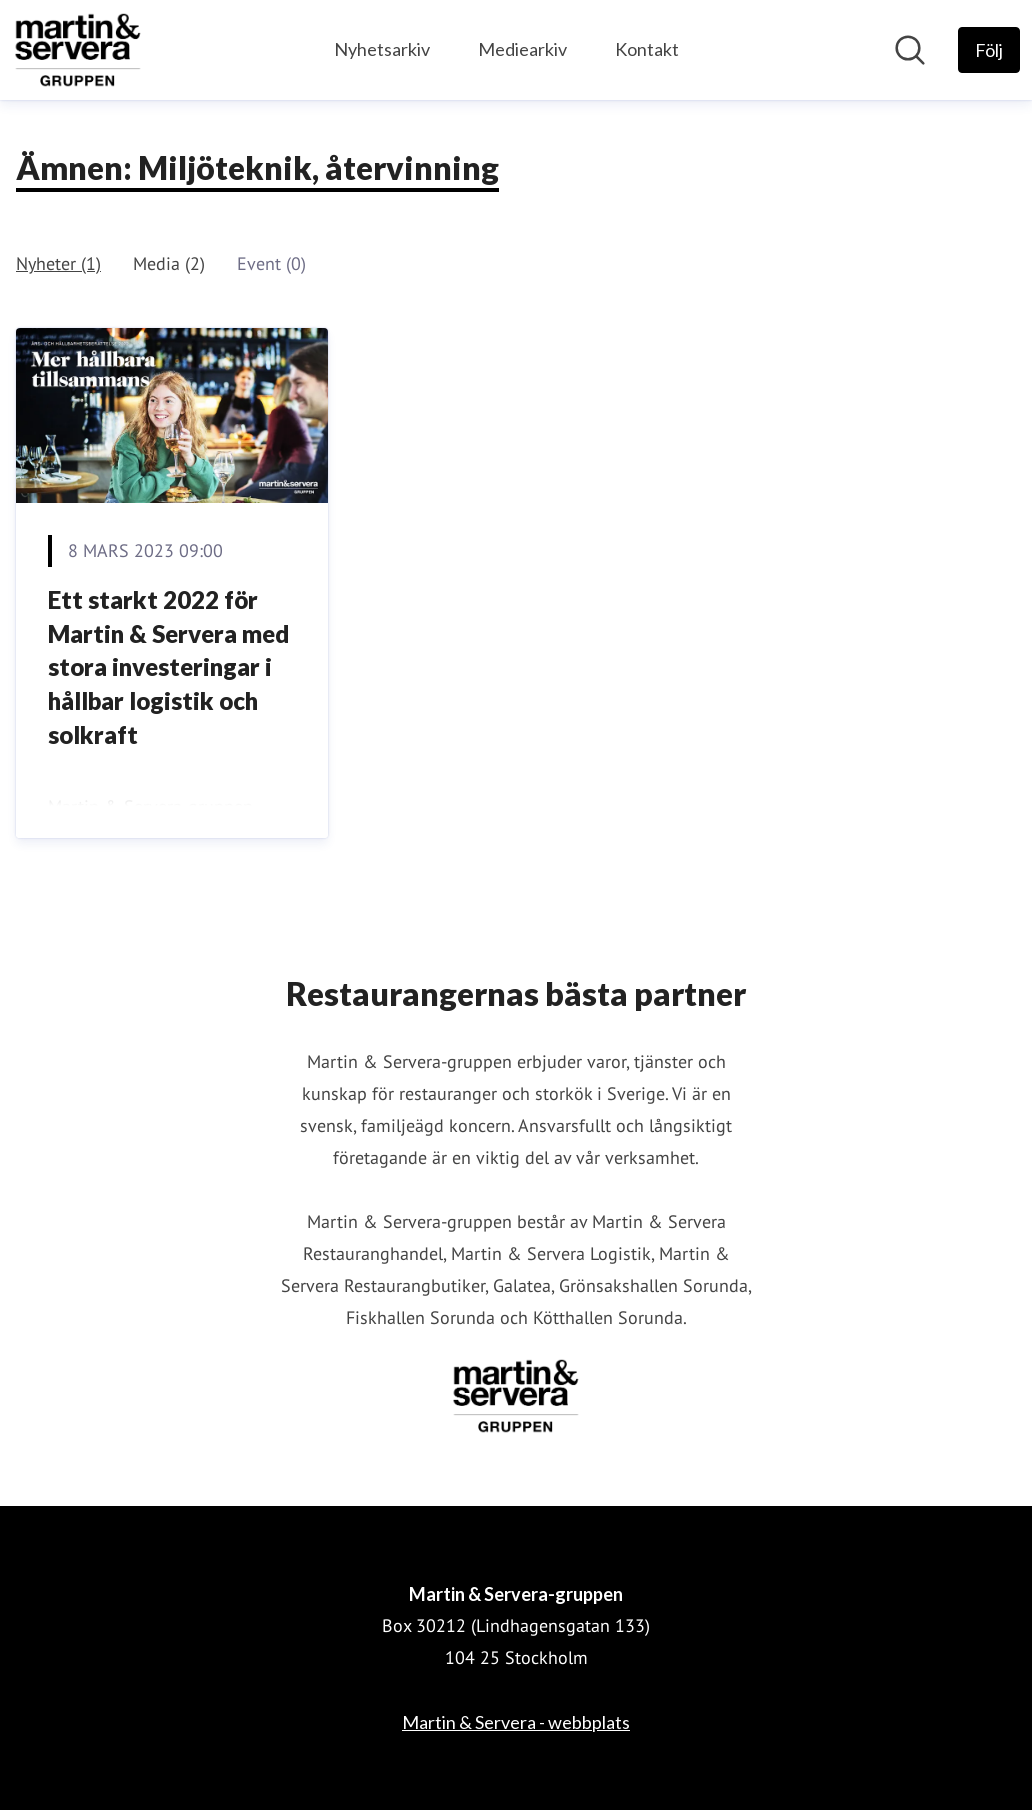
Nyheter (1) (58, 263)
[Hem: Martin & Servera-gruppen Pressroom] (78, 50)
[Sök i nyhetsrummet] (910, 50)
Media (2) (169, 263)
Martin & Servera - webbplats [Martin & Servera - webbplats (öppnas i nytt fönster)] (516, 1722)
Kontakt (647, 49)
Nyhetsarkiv (382, 49)
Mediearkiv (522, 49)
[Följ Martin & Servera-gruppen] (989, 50)
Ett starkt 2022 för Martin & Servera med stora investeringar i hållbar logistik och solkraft (168, 666)
